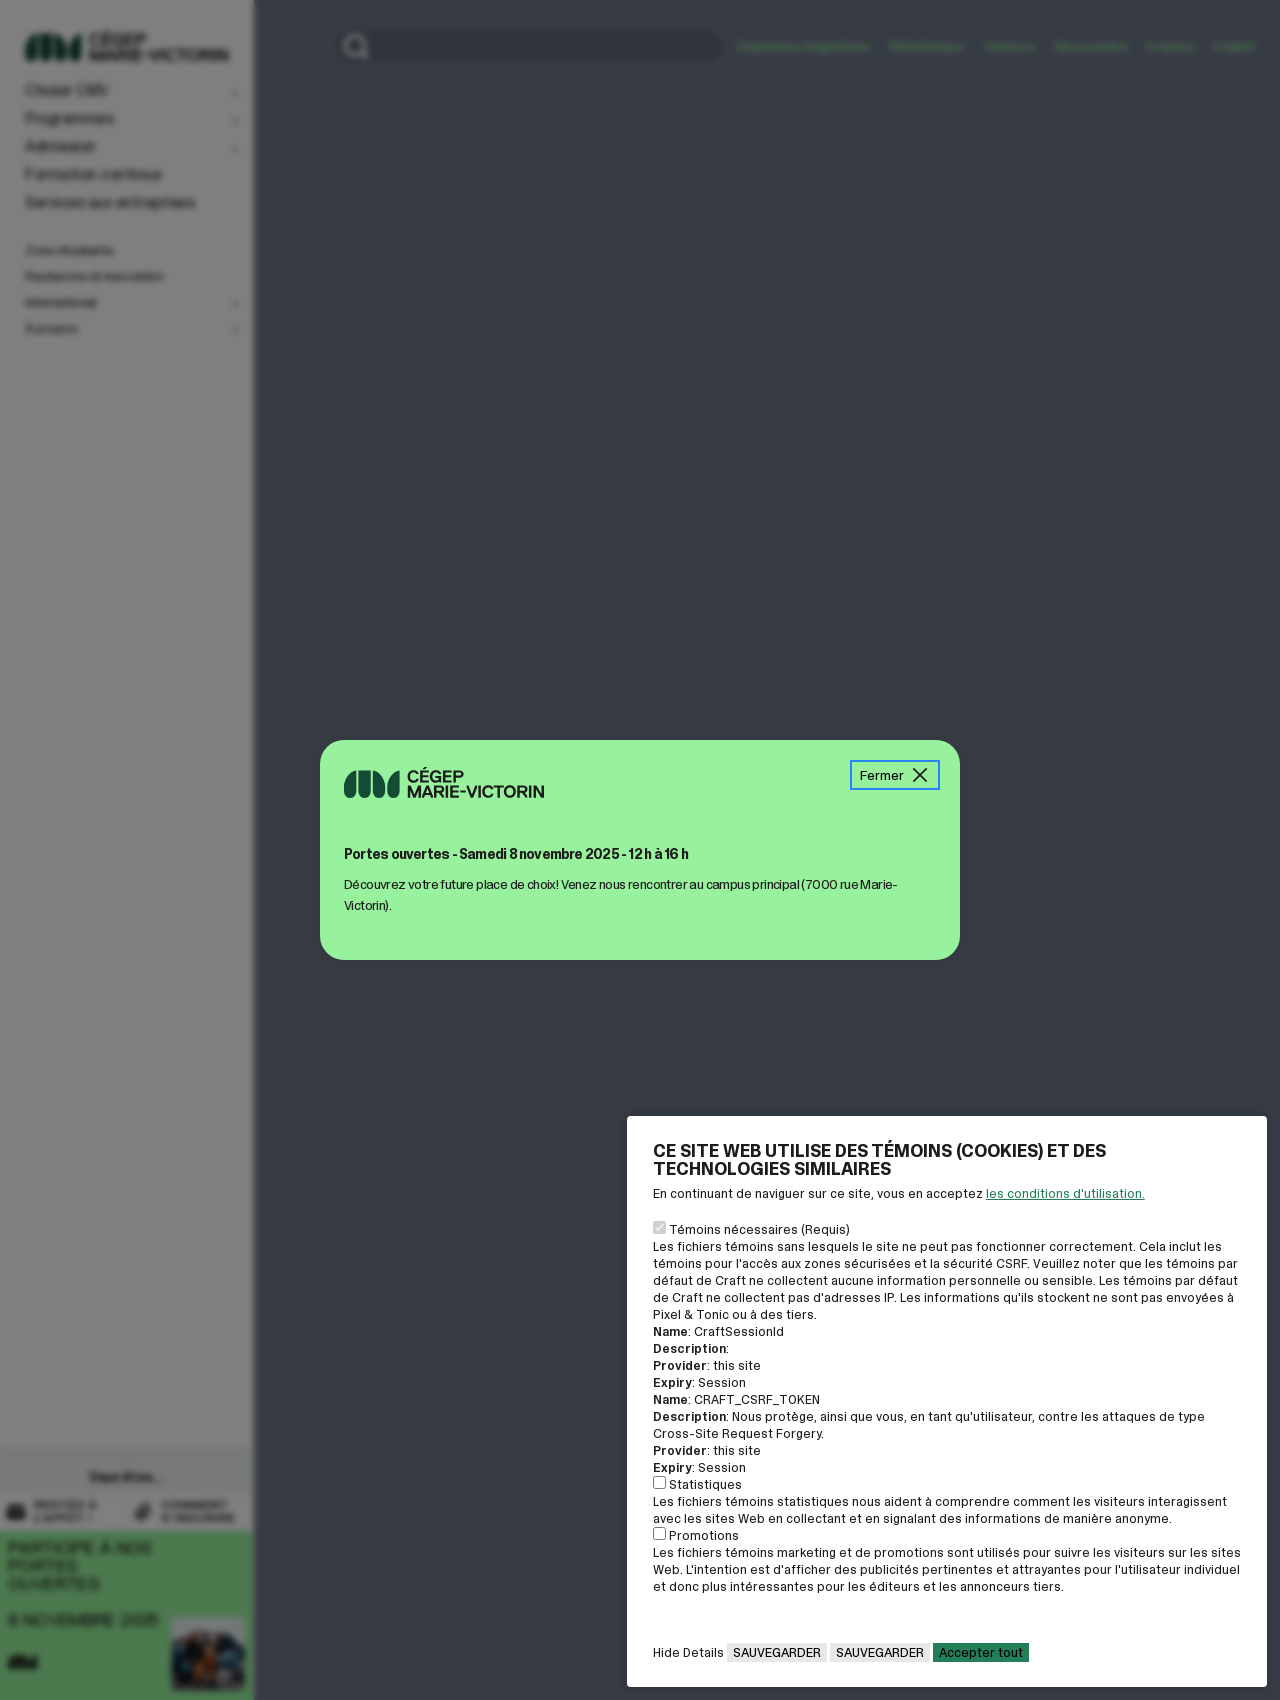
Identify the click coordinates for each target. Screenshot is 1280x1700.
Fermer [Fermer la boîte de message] (895, 775)
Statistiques (705, 1484)
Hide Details (688, 1652)
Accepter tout (981, 1652)
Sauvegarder (777, 1652)
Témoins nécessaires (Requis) (759, 1229)
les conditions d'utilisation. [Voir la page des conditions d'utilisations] (1065, 1193)
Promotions (704, 1535)
